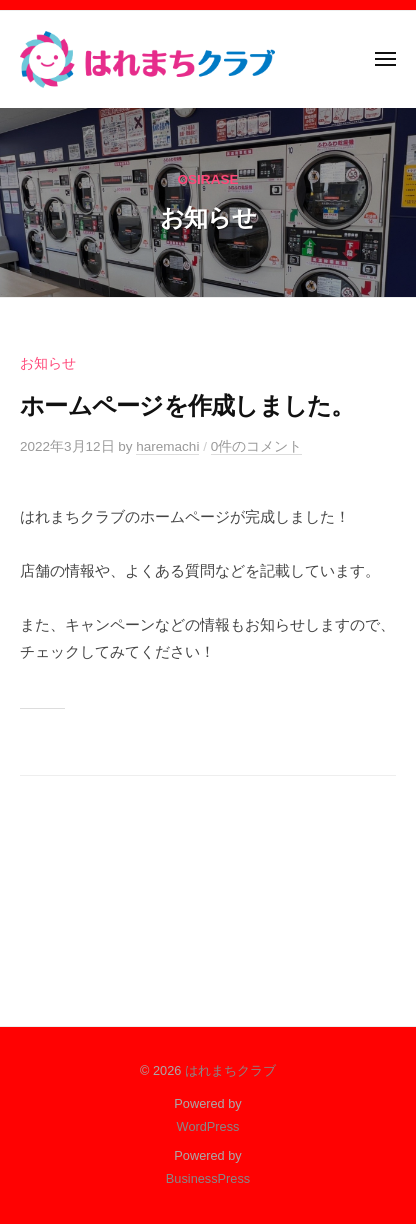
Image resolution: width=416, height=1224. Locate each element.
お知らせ (48, 363)
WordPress (208, 1126)
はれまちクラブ (230, 1070)
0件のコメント (257, 446)
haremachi (167, 446)
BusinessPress (208, 1178)
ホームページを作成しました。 (187, 405)
